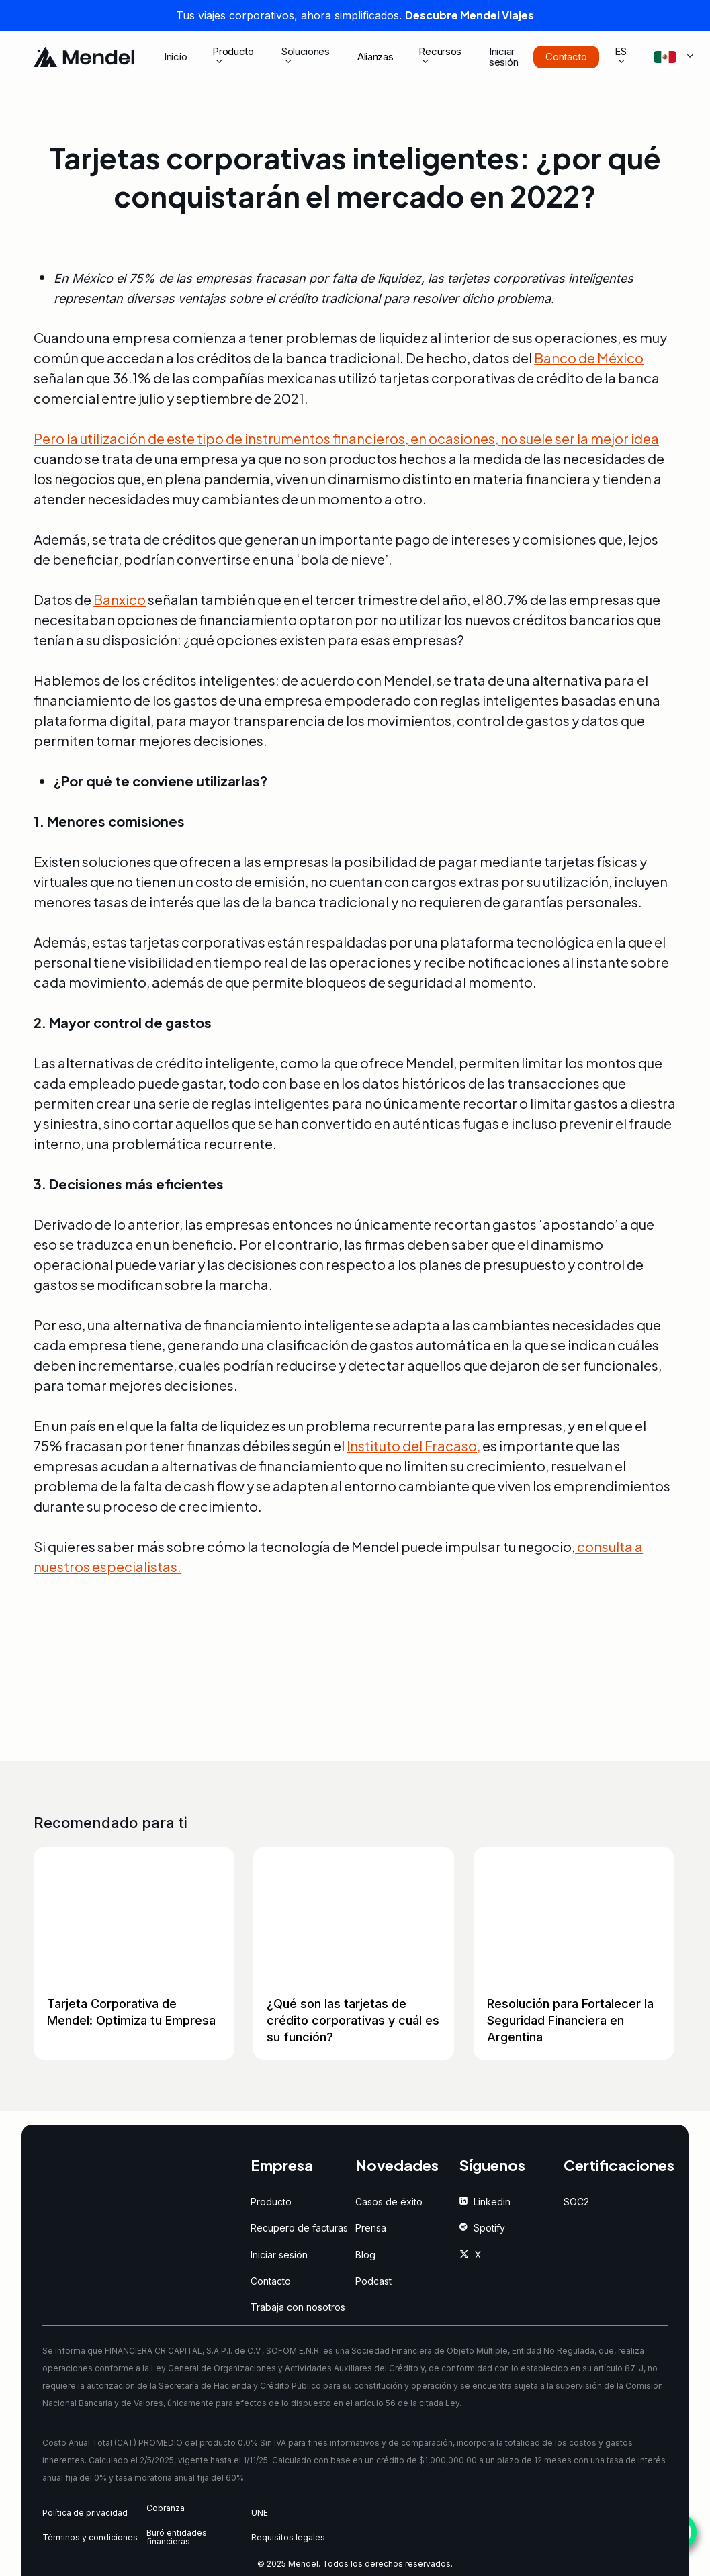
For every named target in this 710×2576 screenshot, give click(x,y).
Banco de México (589, 357)
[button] (271, 2202)
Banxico (119, 599)
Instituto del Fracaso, (413, 1445)
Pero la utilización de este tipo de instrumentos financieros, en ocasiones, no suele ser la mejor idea (346, 438)
